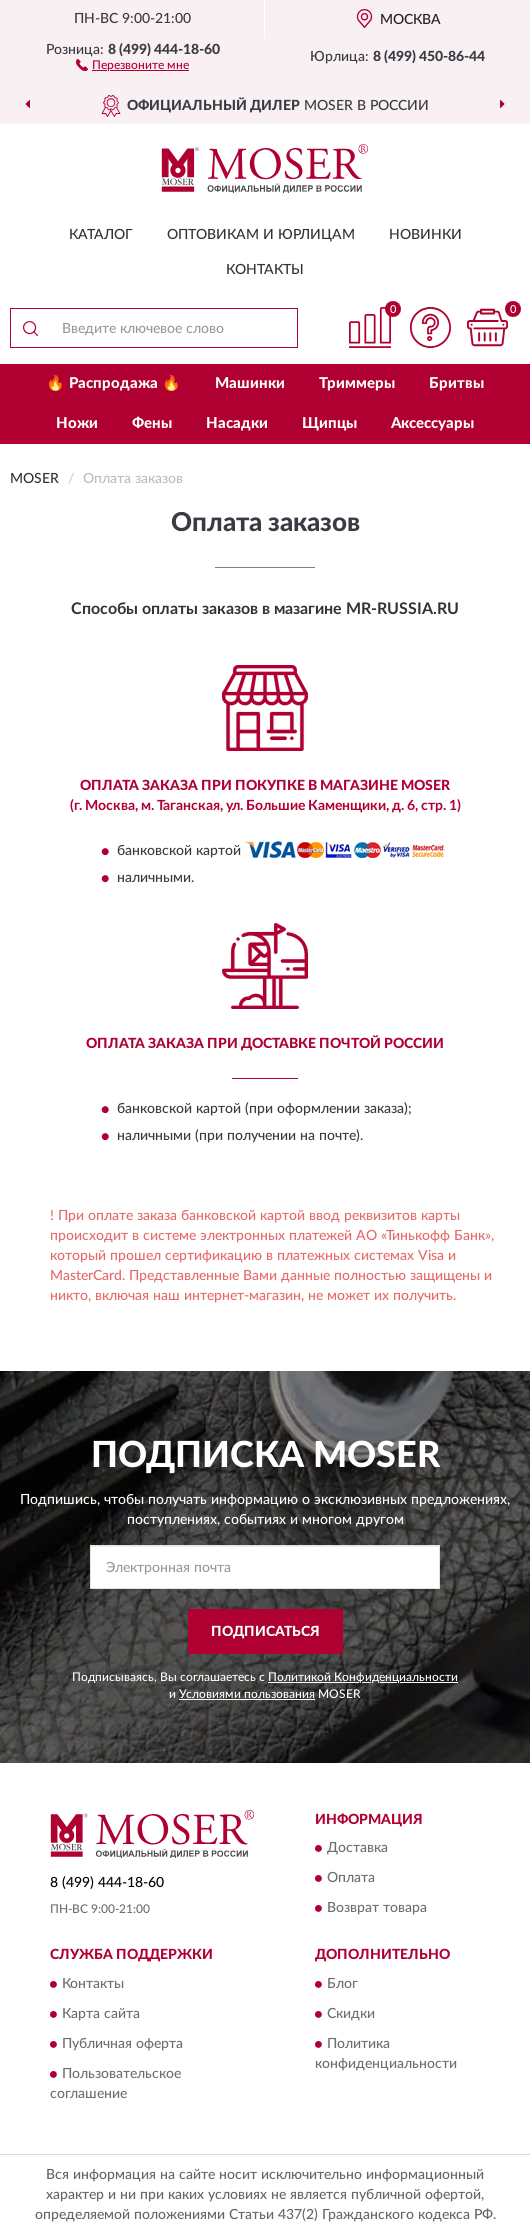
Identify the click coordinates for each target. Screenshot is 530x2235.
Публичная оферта (122, 2044)
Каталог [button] (101, 235)
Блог (342, 1984)
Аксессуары (432, 423)
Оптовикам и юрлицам (261, 235)
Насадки (237, 423)
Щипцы (329, 423)
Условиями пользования (247, 1694)
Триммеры (357, 383)
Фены (152, 423)
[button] (132, 64)
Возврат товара (377, 1909)
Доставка (357, 1849)
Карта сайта (101, 2014)
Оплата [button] (351, 1879)
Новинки (425, 235)
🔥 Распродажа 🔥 (113, 383)
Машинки (250, 383)
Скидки (351, 2014)
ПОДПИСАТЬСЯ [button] (265, 1632)
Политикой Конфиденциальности (363, 1677)
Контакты (265, 270)
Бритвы (456, 383)
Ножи (77, 423)
